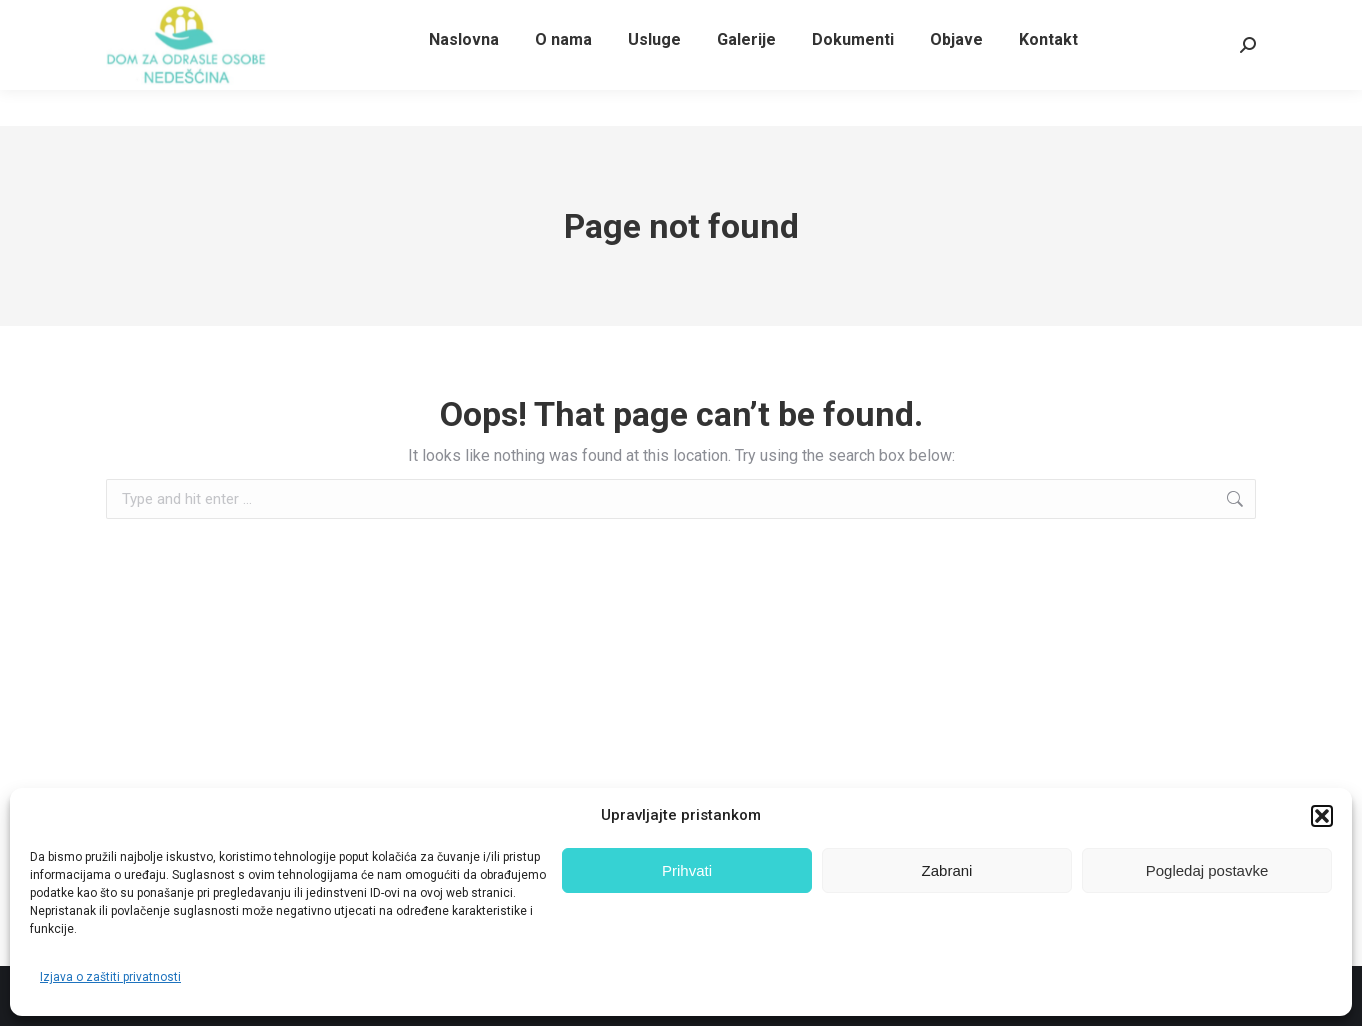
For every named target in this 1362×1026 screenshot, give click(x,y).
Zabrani (947, 870)
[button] (1322, 816)
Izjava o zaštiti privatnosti (110, 977)
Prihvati (687, 870)
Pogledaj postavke (1207, 870)
